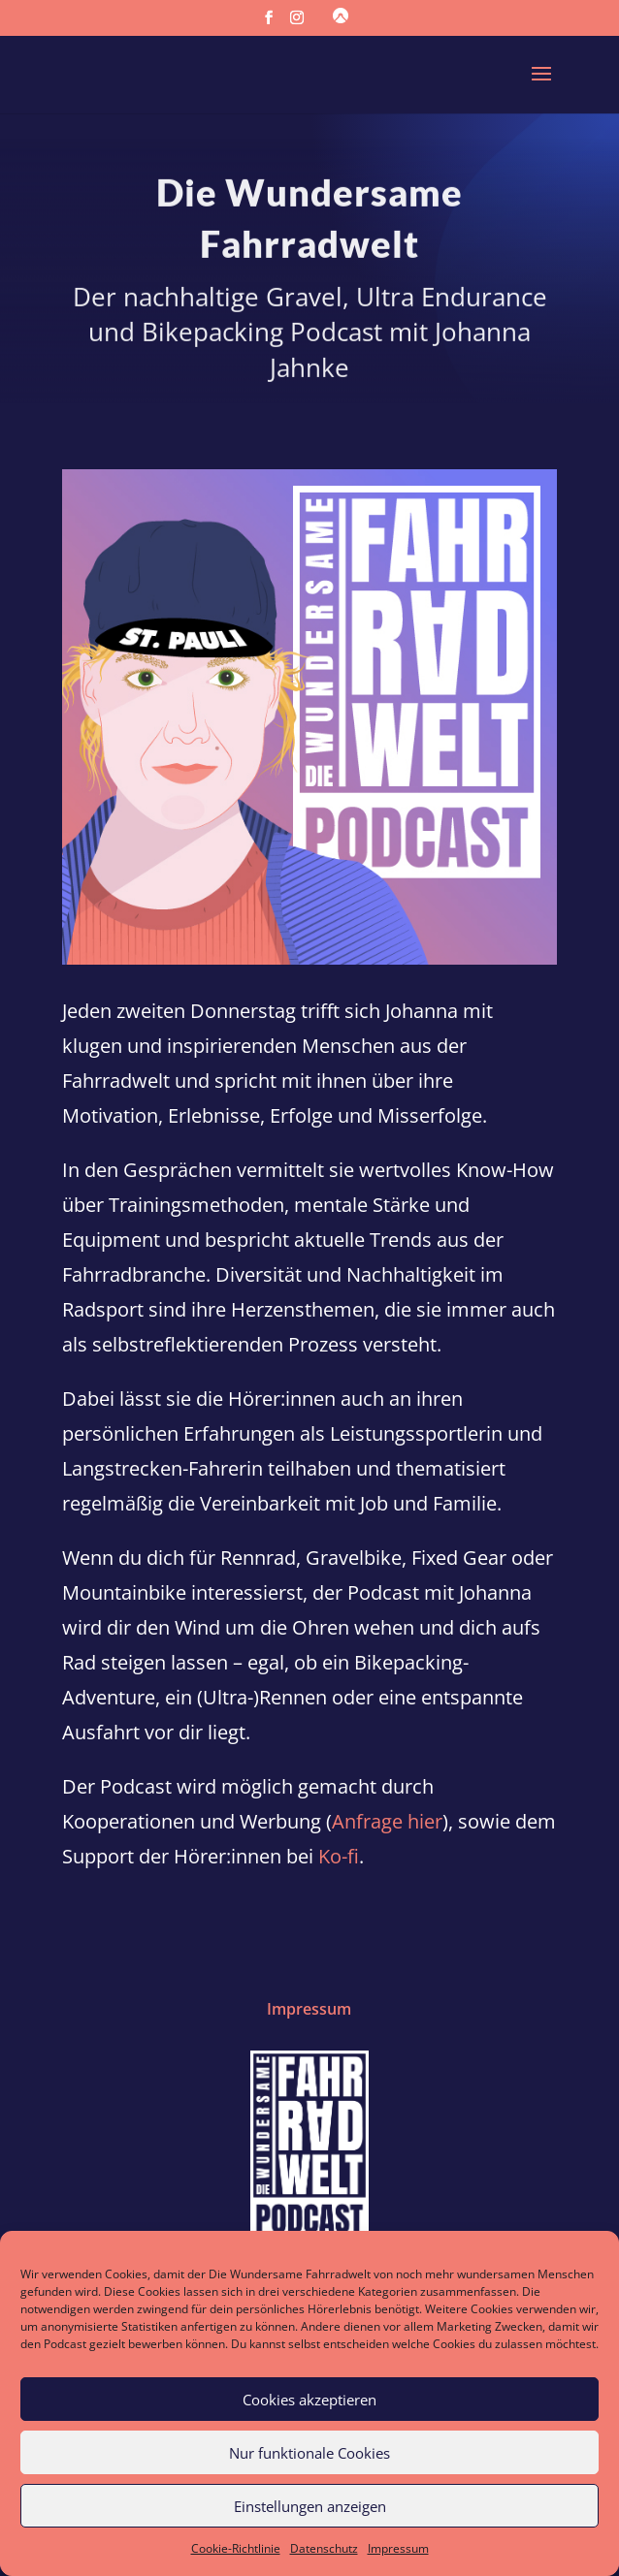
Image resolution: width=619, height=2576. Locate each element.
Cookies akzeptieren (309, 2399)
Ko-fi (338, 1856)
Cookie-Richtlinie (235, 2548)
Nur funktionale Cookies (309, 2453)
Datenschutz (324, 2548)
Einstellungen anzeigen (310, 2506)
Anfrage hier (387, 1821)
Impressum (398, 2548)
